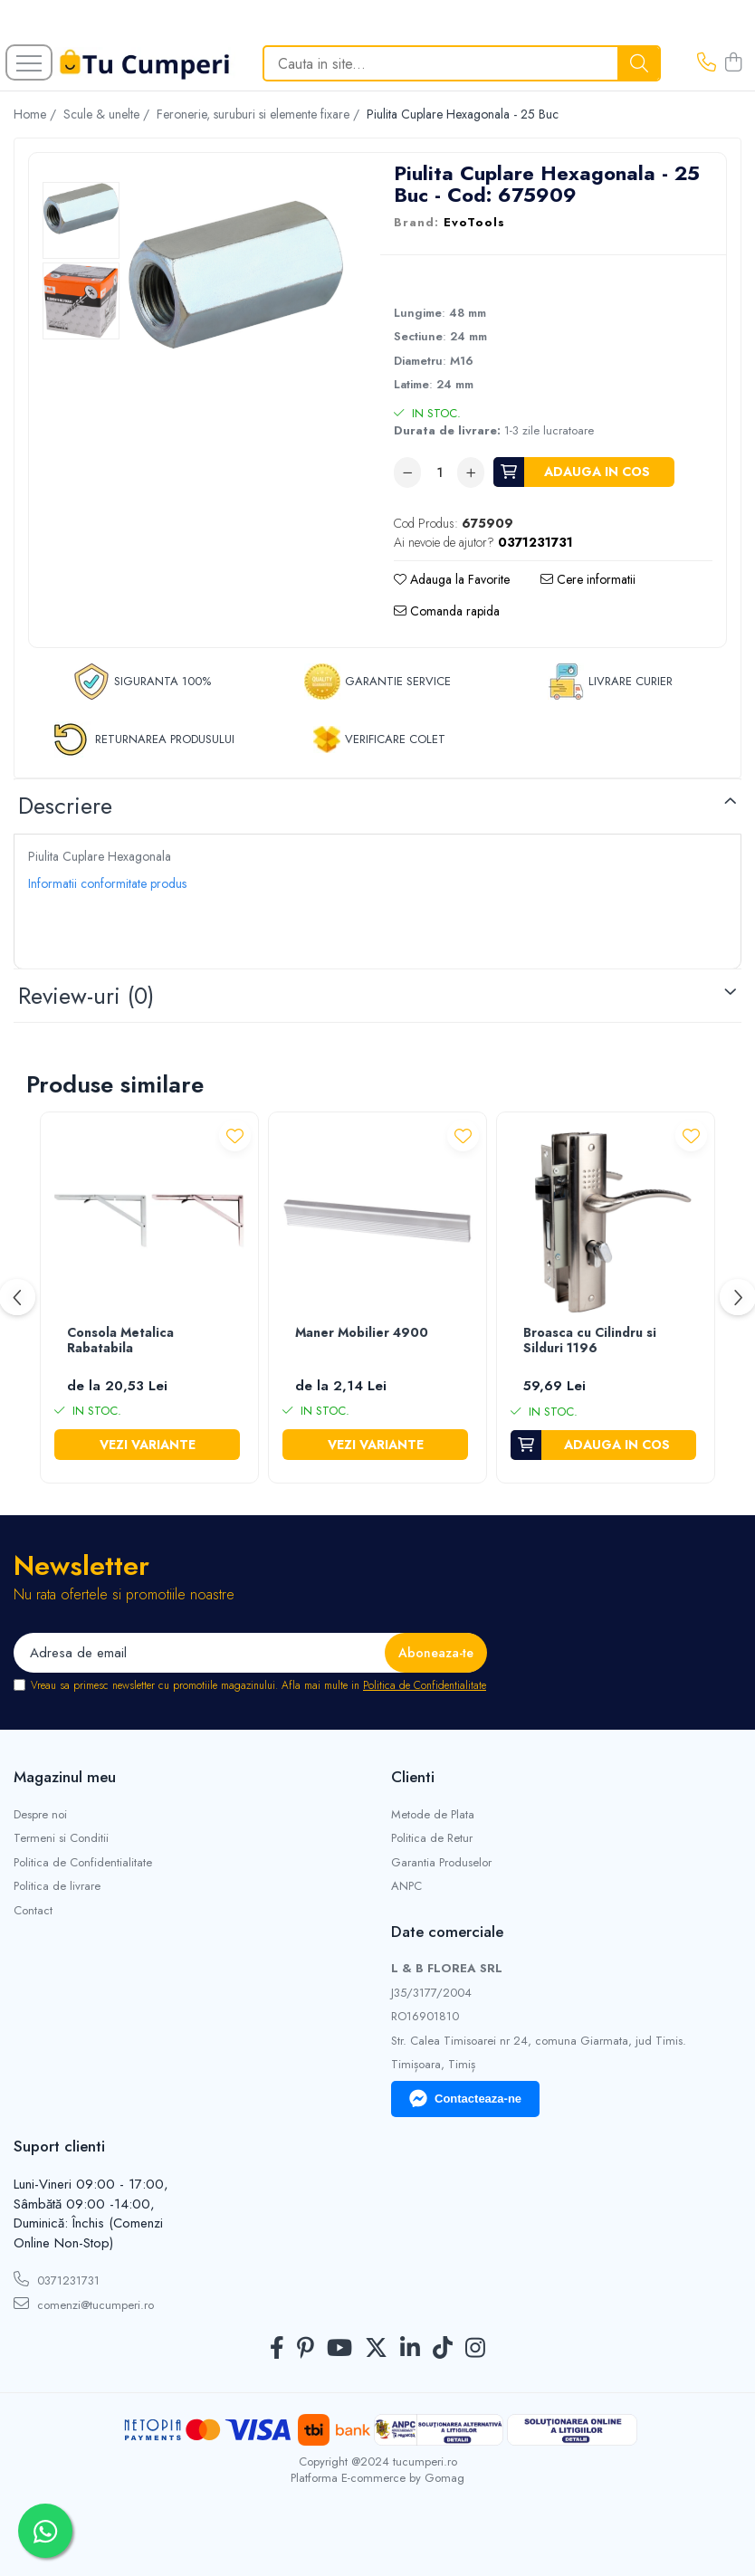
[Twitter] (376, 2349)
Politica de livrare (57, 1886)
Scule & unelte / (108, 114)
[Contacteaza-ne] (706, 63)
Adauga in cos (597, 472)
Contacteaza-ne (465, 2099)
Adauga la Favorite (452, 579)
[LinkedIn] (410, 2349)
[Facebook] (277, 2349)
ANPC (406, 1886)
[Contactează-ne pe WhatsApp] (45, 2531)
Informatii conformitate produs (107, 883)
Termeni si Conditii (61, 1838)
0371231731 (57, 2280)
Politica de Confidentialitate (424, 1685)
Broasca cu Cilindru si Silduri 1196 (589, 1341)
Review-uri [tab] (86, 995)
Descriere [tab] (65, 805)
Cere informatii (588, 579)
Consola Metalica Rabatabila (120, 1341)
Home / (37, 114)
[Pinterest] (305, 2349)
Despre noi (40, 1815)
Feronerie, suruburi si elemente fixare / (260, 114)
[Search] (462, 63)
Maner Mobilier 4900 (361, 1333)
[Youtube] (339, 2349)
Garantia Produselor (441, 1863)
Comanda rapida (447, 611)
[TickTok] (442, 2349)
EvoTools (474, 223)
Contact (33, 1911)
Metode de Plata (432, 1815)
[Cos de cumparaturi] (733, 63)
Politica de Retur (432, 1838)
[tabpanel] (236, 274)
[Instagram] (475, 2349)
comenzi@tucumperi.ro (84, 2304)
